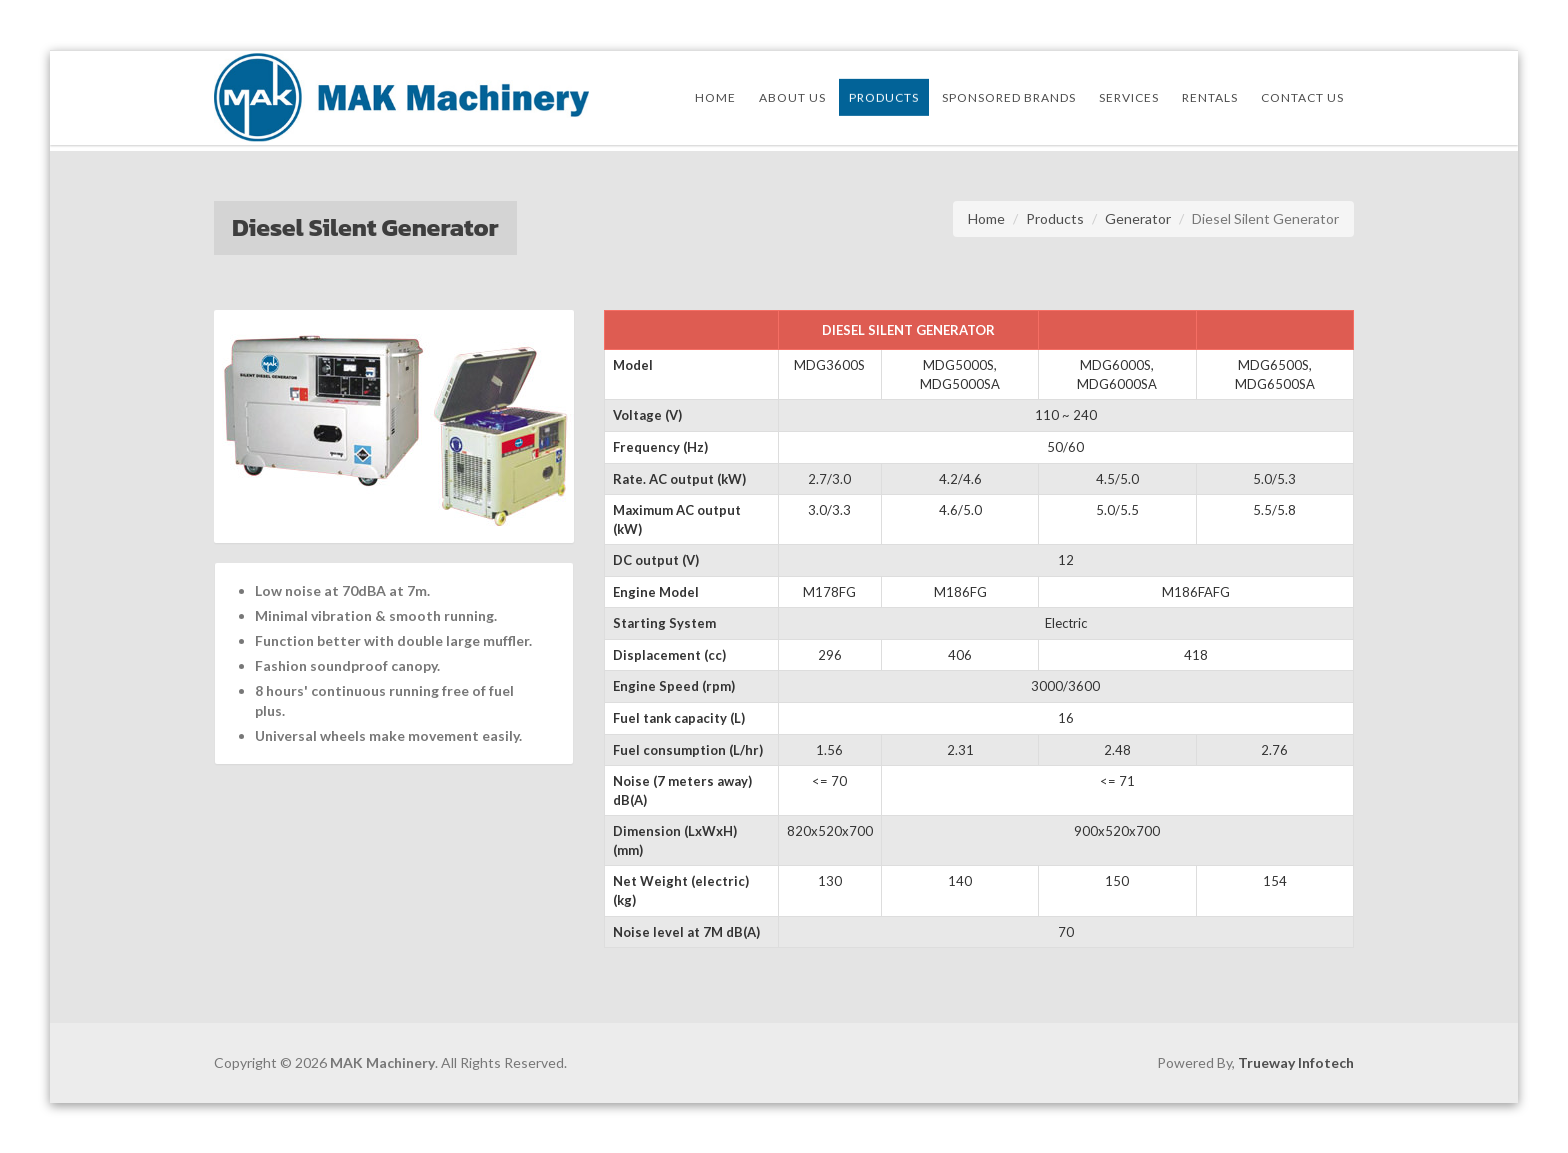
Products (1055, 218)
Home (986, 218)
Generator (1138, 218)
